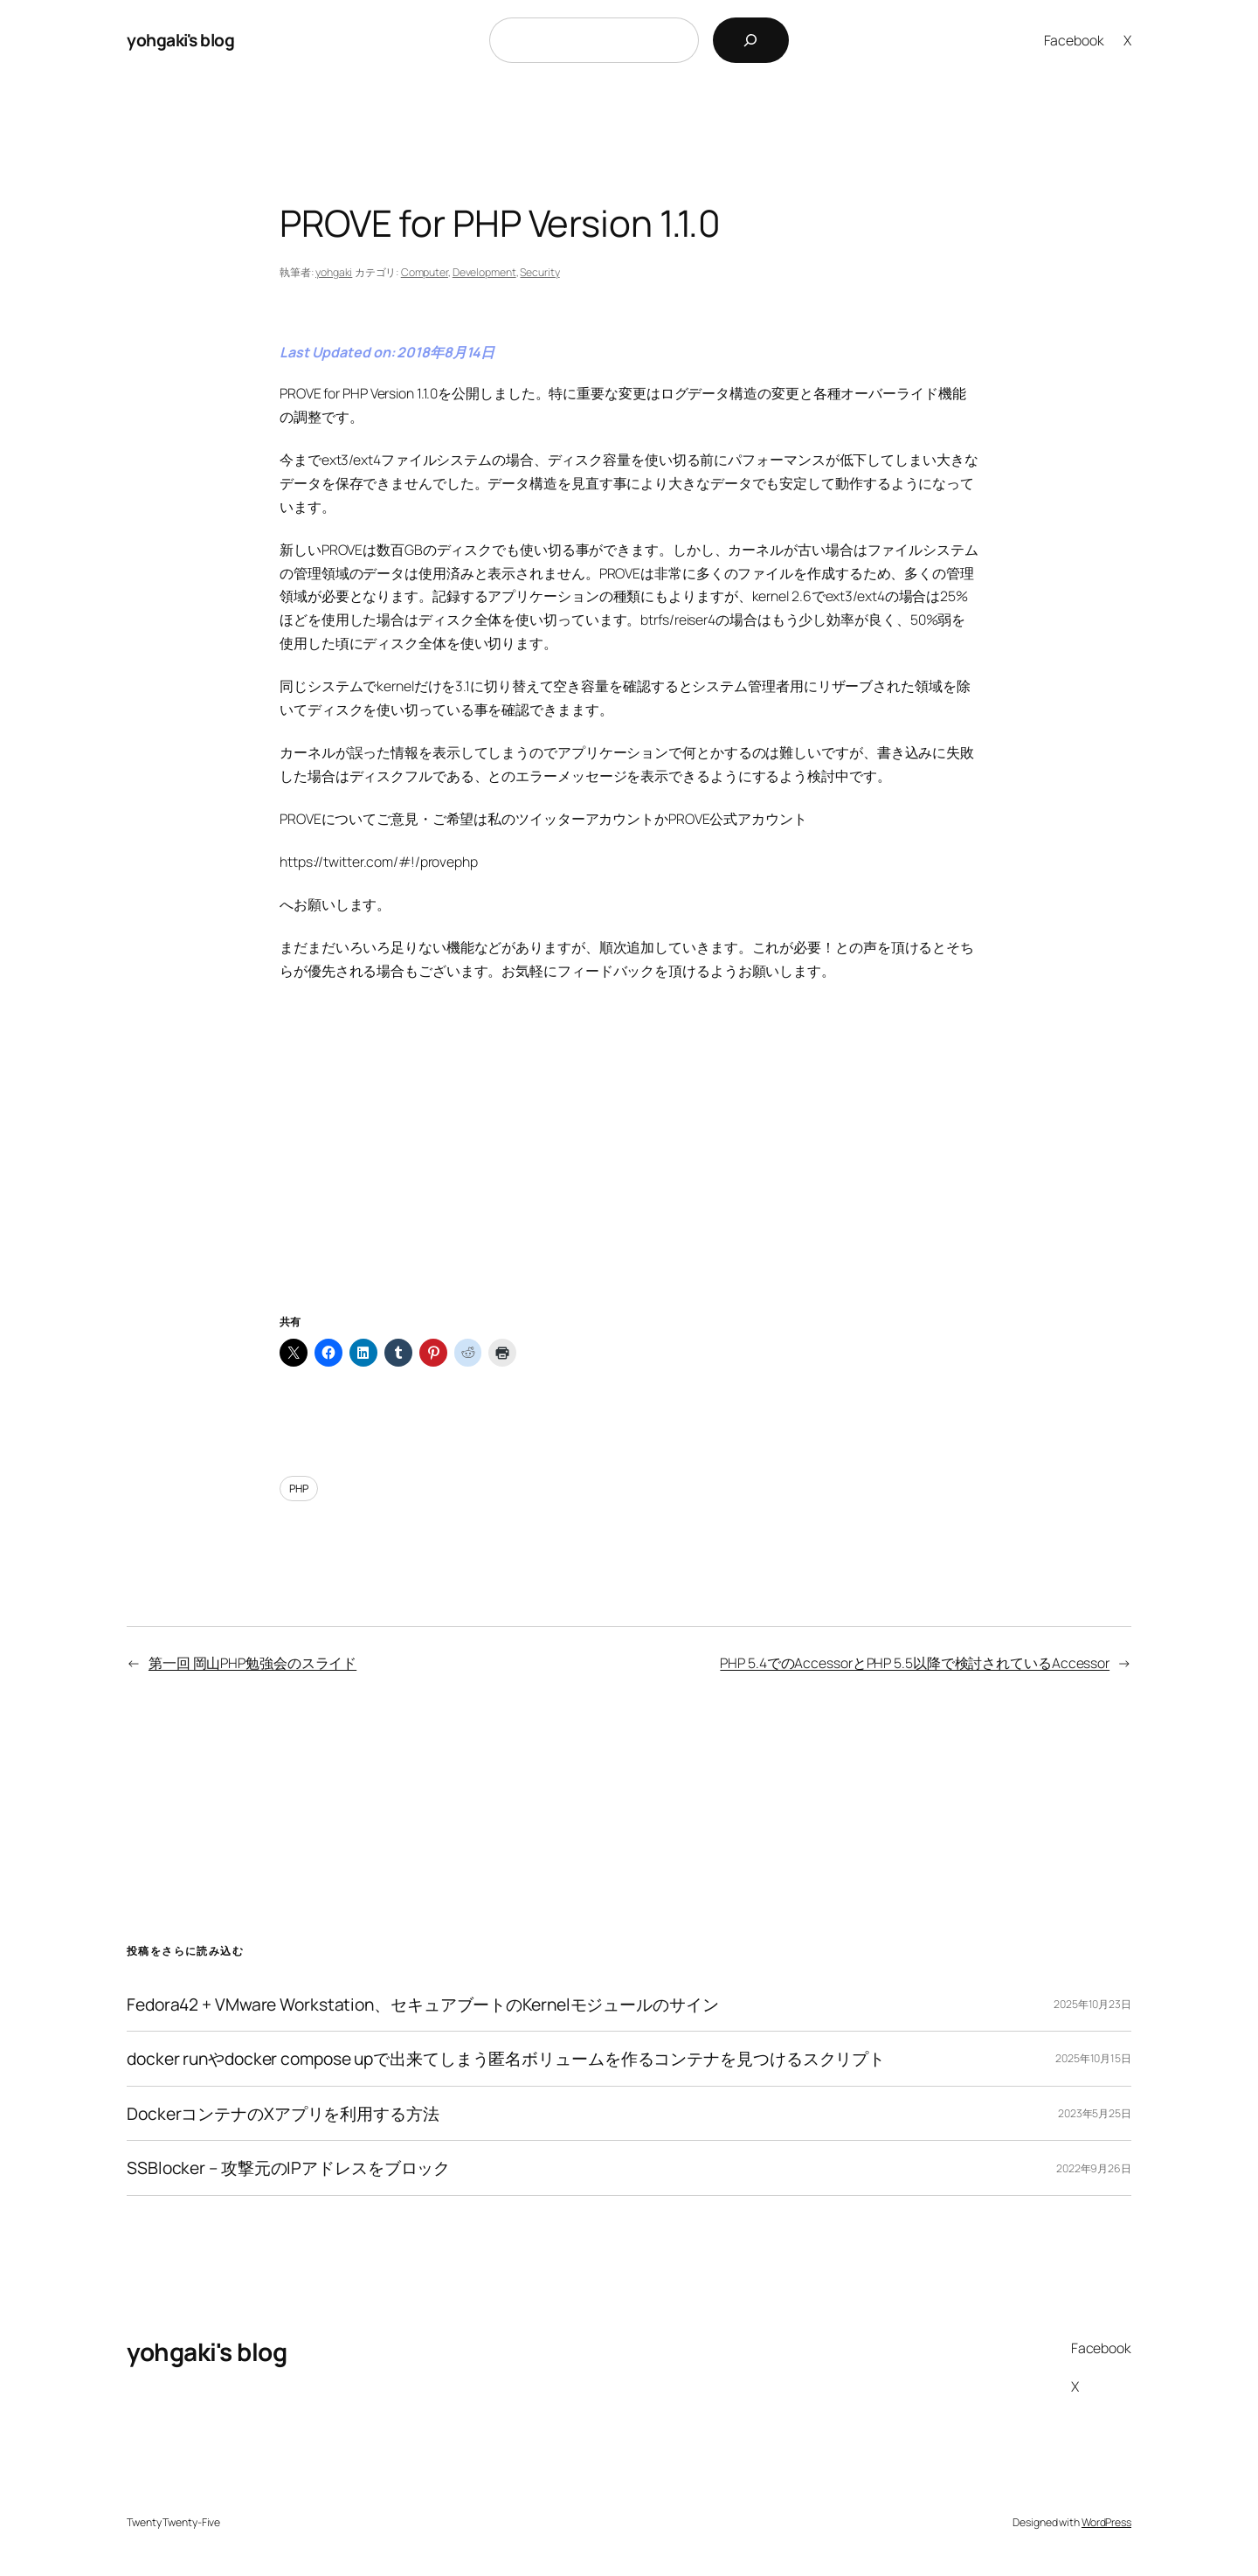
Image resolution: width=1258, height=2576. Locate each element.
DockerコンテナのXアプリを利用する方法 (283, 2113)
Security (539, 272)
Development (484, 272)
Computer (424, 272)
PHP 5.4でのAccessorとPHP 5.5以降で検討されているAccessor (914, 1662)
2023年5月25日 (1094, 2113)
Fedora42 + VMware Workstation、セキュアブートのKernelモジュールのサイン (423, 2004)
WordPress (1106, 2522)
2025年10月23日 (1092, 2004)
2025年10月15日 (1093, 2058)
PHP (298, 1488)
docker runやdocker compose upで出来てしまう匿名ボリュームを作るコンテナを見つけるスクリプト (506, 2058)
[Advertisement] (629, 1169)
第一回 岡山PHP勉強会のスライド (252, 1662)
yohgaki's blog (180, 40)
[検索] (751, 40)
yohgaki (333, 272)
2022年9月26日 (1093, 2168)
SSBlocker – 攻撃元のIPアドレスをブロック (288, 2168)
